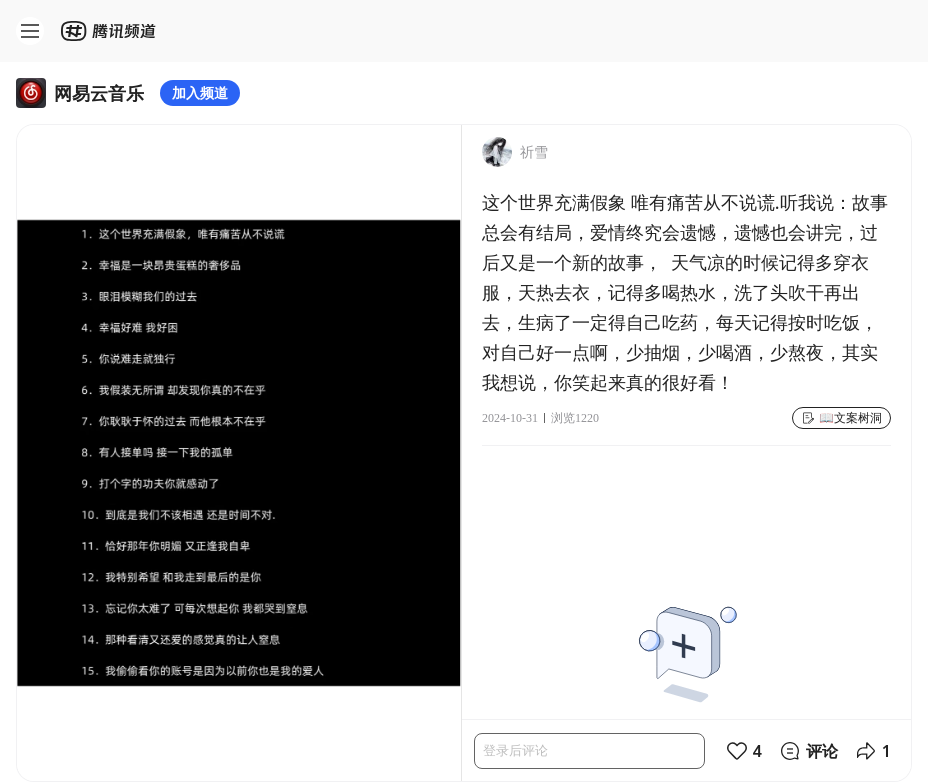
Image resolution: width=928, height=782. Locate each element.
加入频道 (200, 92)
